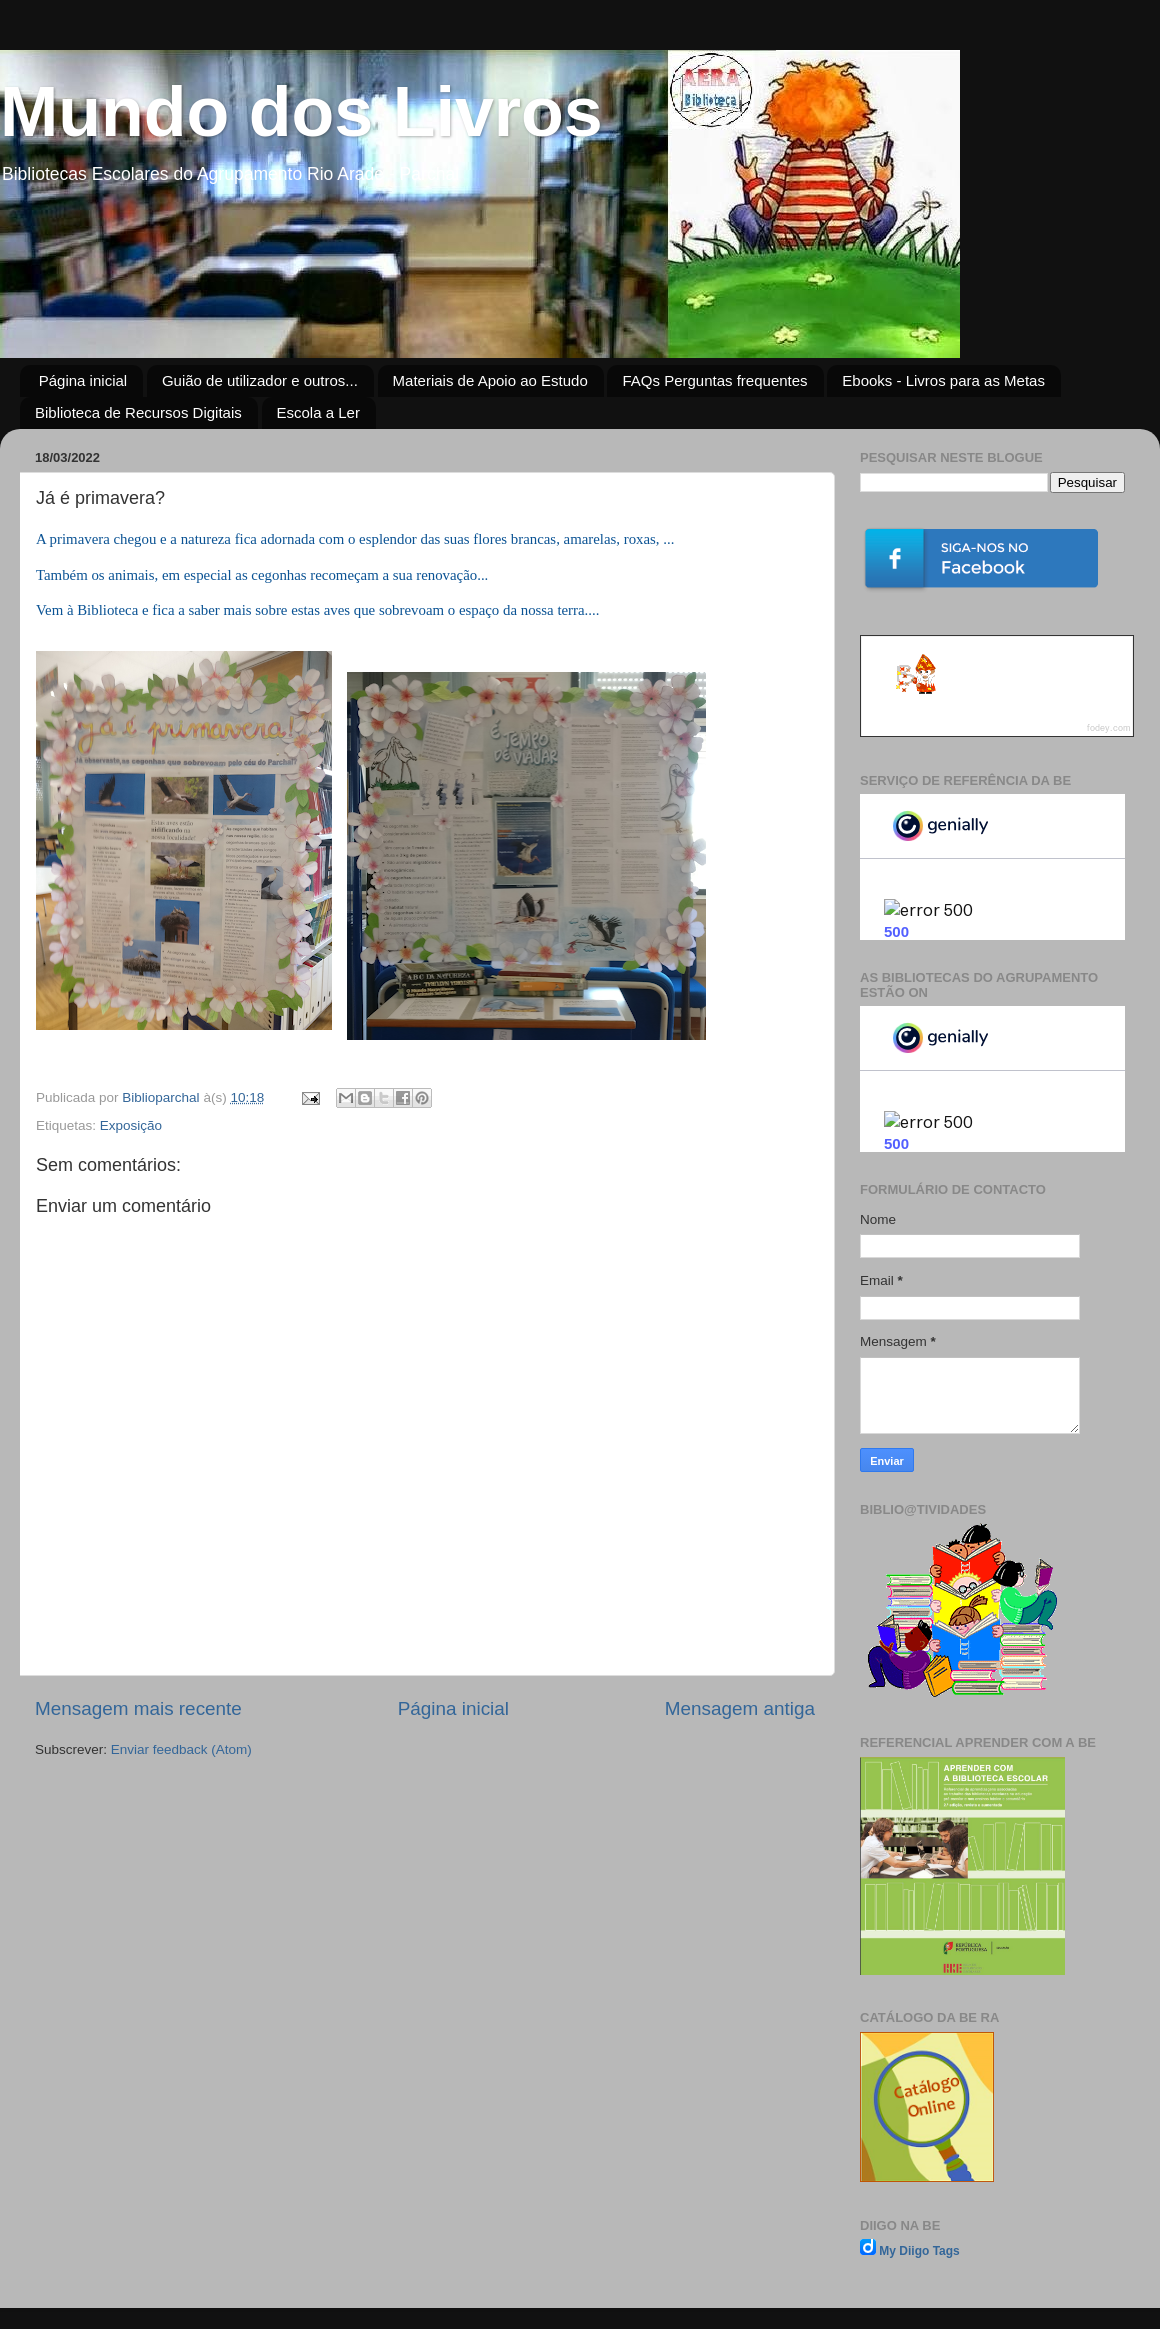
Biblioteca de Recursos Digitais (138, 412)
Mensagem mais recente (138, 1708)
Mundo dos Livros (301, 112)
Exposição (131, 1125)
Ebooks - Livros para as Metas (943, 380)
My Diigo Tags (919, 2251)
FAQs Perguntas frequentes (714, 380)
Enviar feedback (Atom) (181, 1749)
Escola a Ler (318, 412)
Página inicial (83, 380)
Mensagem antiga (740, 1708)
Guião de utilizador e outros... (260, 380)
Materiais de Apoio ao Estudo (490, 380)
